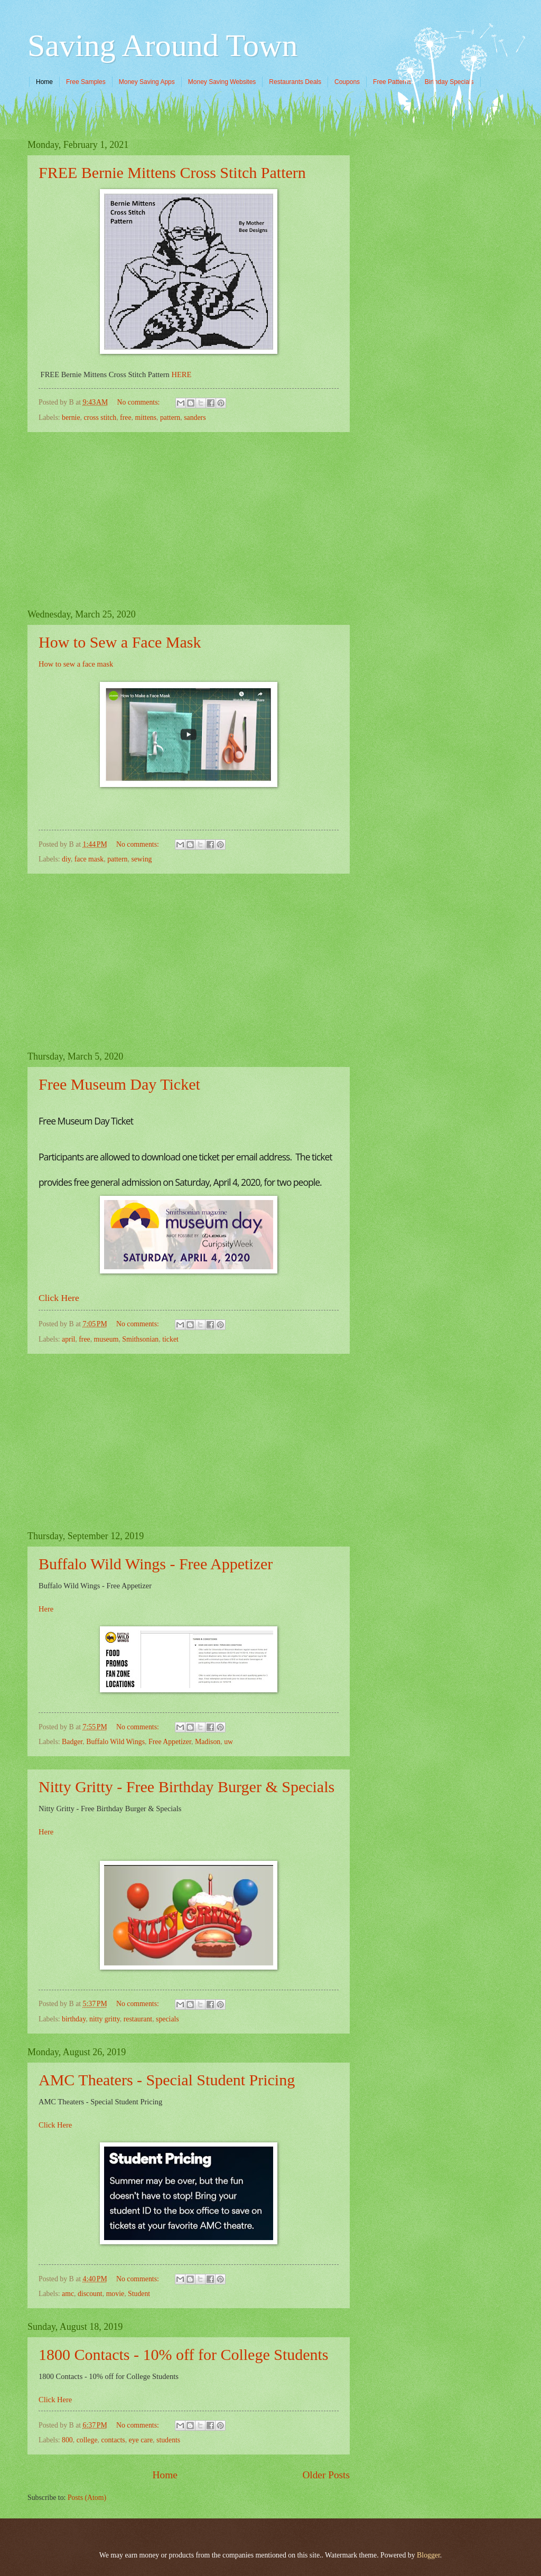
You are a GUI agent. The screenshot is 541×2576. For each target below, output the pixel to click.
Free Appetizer (169, 1742)
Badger (72, 1742)
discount (90, 2294)
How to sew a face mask (76, 664)
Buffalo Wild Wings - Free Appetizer (156, 1563)
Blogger (428, 2555)
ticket (170, 1339)
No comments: (139, 402)
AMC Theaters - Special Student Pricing (167, 2079)
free (125, 417)
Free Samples (86, 82)
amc (68, 2294)
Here (46, 1609)
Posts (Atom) (87, 2498)
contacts (113, 2440)
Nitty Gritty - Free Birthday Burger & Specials (186, 1786)
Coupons (347, 82)
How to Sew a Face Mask (120, 642)
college (87, 2440)
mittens (145, 417)
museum (106, 1339)
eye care (141, 2440)
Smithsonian (140, 1339)
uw (228, 1742)
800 (67, 2440)
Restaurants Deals (295, 82)
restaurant (138, 2019)
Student (139, 2294)
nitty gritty (104, 2019)
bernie (71, 417)
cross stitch (99, 417)
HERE (181, 374)
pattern (170, 417)
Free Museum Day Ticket (119, 1084)
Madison (207, 1742)
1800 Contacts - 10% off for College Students (184, 2354)
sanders (195, 417)
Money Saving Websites (222, 82)
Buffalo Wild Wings (115, 1742)
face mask (89, 859)
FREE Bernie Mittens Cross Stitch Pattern (172, 172)
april (68, 1339)
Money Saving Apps (147, 82)
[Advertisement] (188, 521)
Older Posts (326, 2474)
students (168, 2440)
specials (167, 2019)
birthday (74, 2019)
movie (115, 2294)
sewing (141, 859)
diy (66, 859)
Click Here (60, 1297)
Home (44, 82)
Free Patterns (392, 82)
